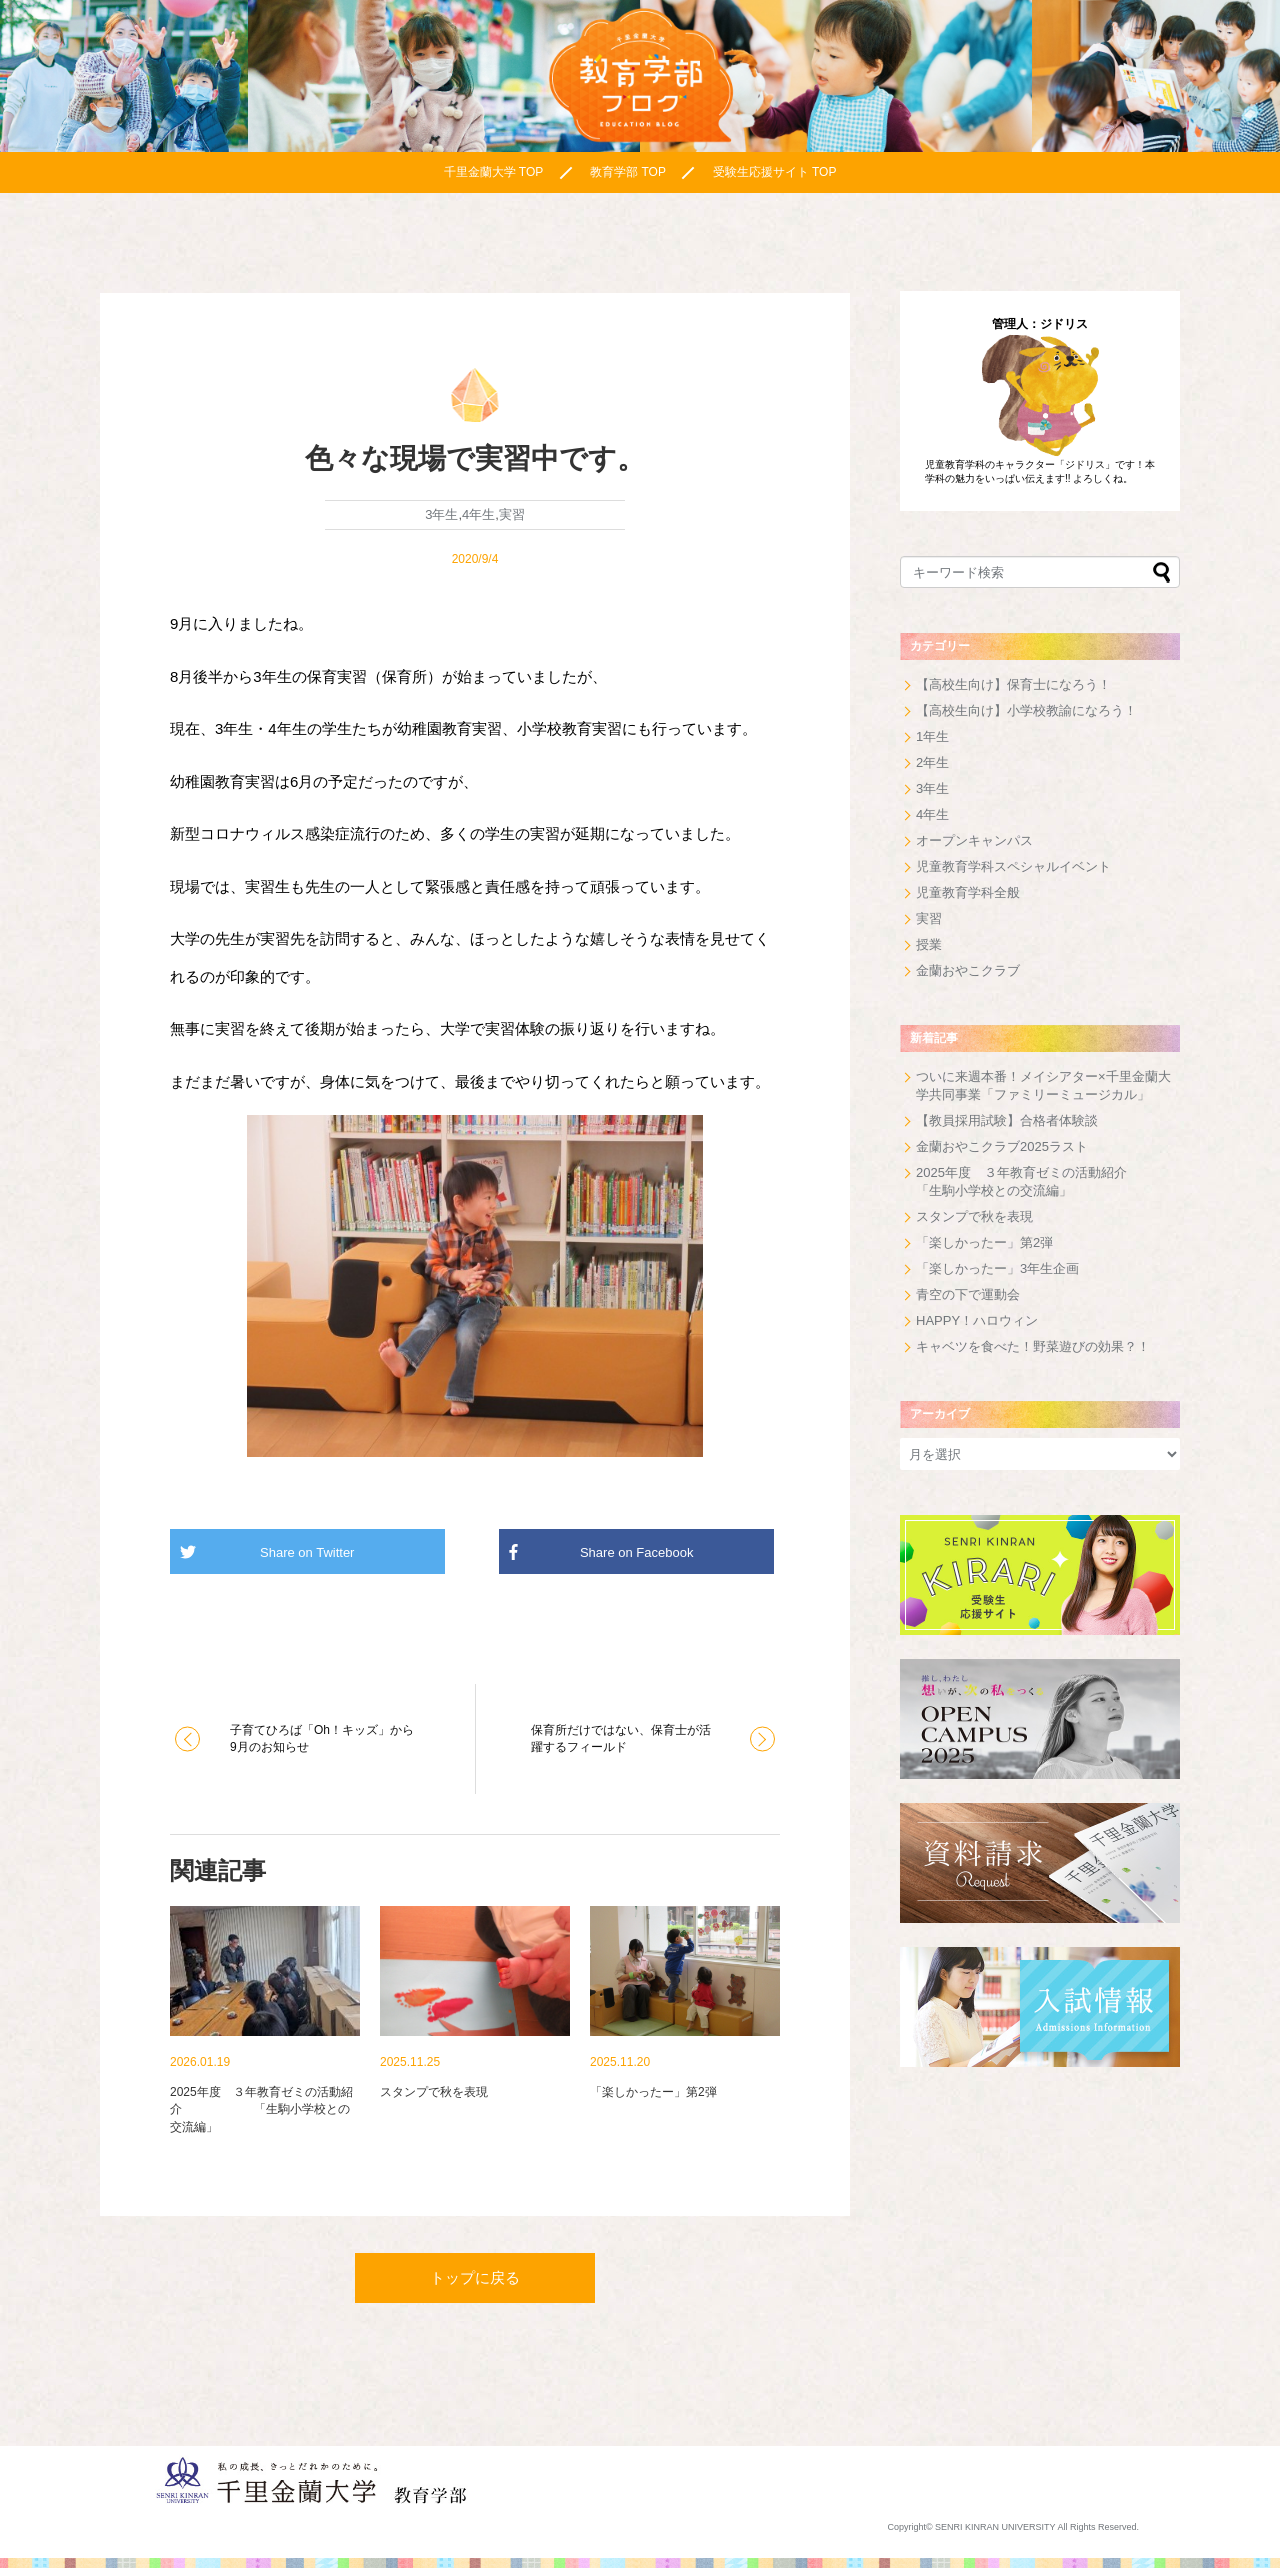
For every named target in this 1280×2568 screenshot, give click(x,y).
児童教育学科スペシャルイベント (1013, 866)
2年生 (932, 762)
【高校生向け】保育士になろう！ (1013, 684)
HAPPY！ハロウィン (977, 1320)
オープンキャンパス (974, 840)
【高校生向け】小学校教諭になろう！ (1026, 710)
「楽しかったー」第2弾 (984, 1242)
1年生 (932, 736)
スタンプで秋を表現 (974, 1216)
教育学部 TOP (628, 172)
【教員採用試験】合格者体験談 (1007, 1120)
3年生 (441, 514)
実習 (512, 514)
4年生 (478, 514)
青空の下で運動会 (968, 1294)
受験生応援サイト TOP (775, 172)
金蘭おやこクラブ (968, 970)
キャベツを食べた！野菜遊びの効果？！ (1033, 1346)
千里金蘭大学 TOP (494, 172)
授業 (929, 944)
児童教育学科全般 (968, 892)
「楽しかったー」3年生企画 (997, 1268)
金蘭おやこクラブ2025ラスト (1002, 1146)
